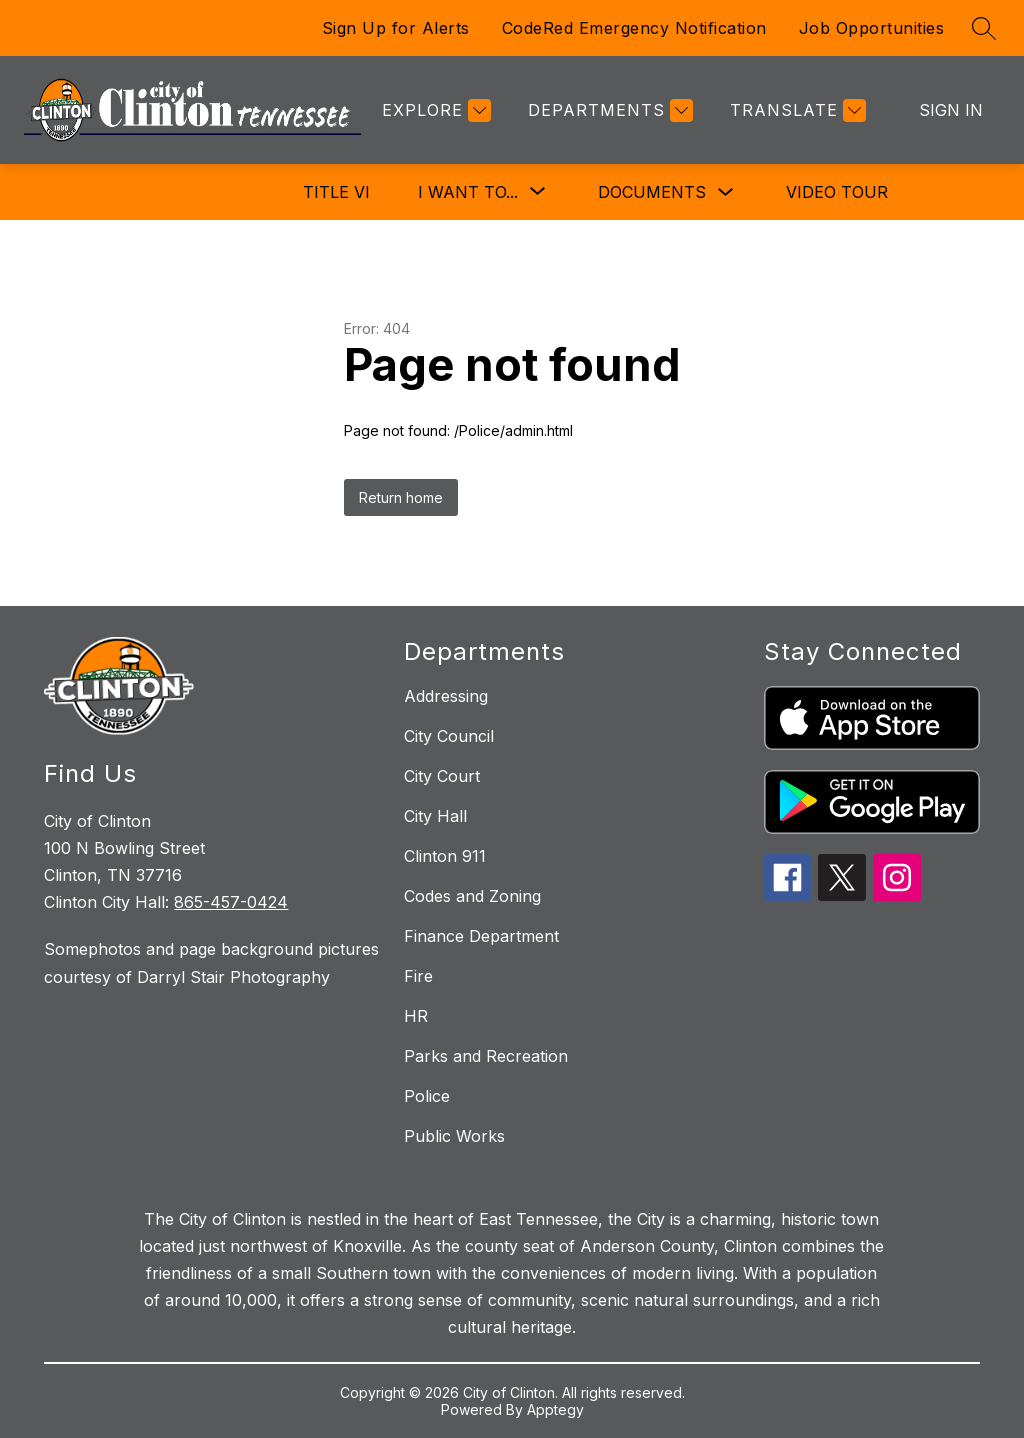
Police (427, 1096)
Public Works (454, 1136)
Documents (652, 192)
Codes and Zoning (472, 896)
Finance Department (481, 936)
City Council (449, 736)
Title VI (336, 192)
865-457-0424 (231, 902)
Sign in (951, 110)
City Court (442, 776)
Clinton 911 (445, 856)
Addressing (446, 696)
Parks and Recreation (486, 1056)
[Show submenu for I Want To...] (468, 192)
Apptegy (555, 1409)
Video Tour (837, 192)
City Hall (435, 816)
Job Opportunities (872, 28)
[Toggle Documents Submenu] (726, 192)
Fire (418, 976)
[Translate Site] (795, 110)
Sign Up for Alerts (396, 28)
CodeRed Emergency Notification (634, 28)
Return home (401, 497)
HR (416, 1016)
